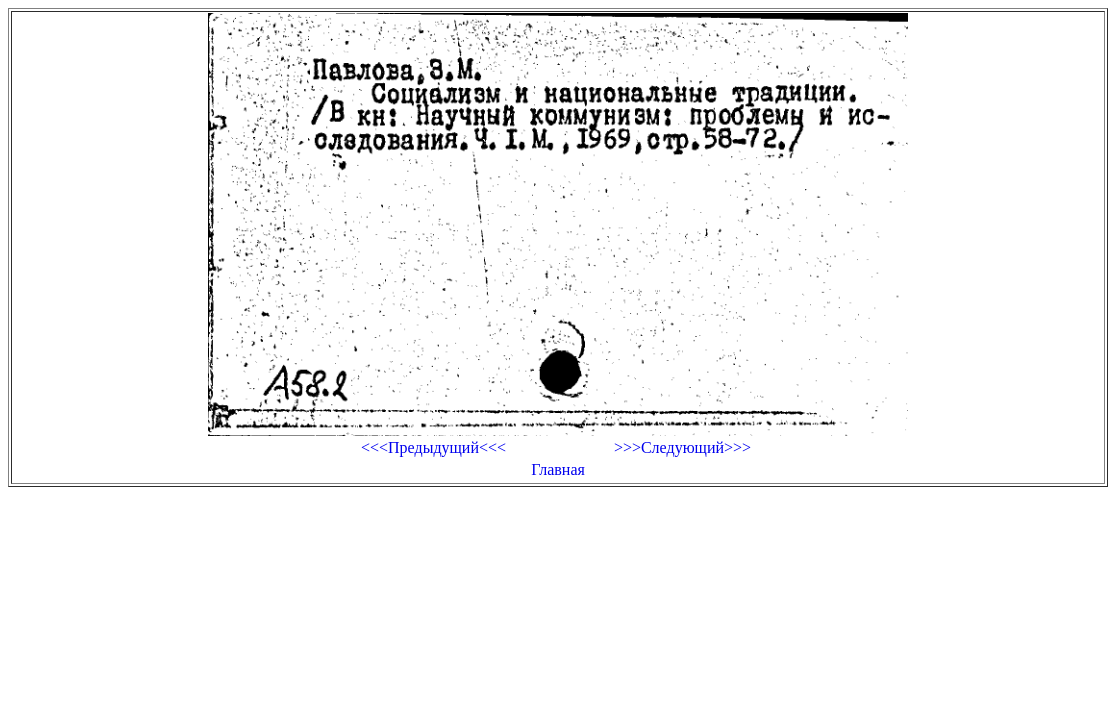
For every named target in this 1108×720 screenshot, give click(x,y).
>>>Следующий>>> (682, 447)
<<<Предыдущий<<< (433, 447)
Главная (558, 469)
